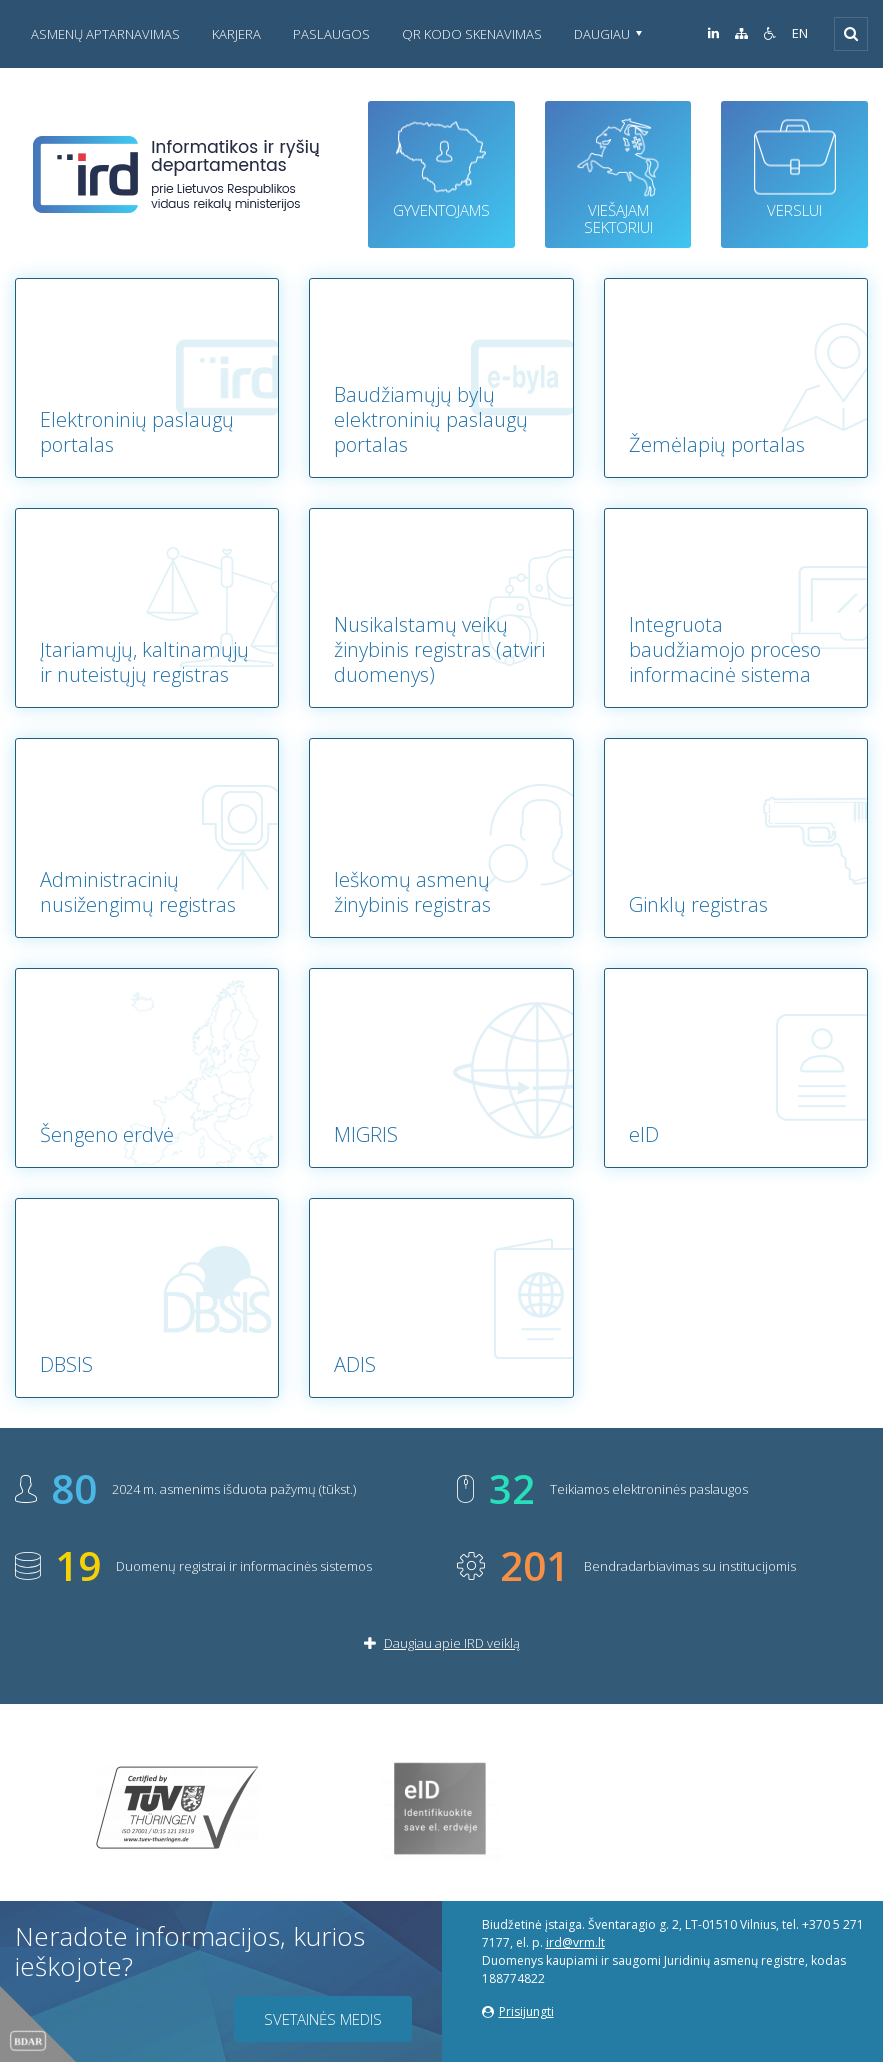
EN (800, 33)
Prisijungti (518, 2011)
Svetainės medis (323, 2019)
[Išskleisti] (851, 34)
